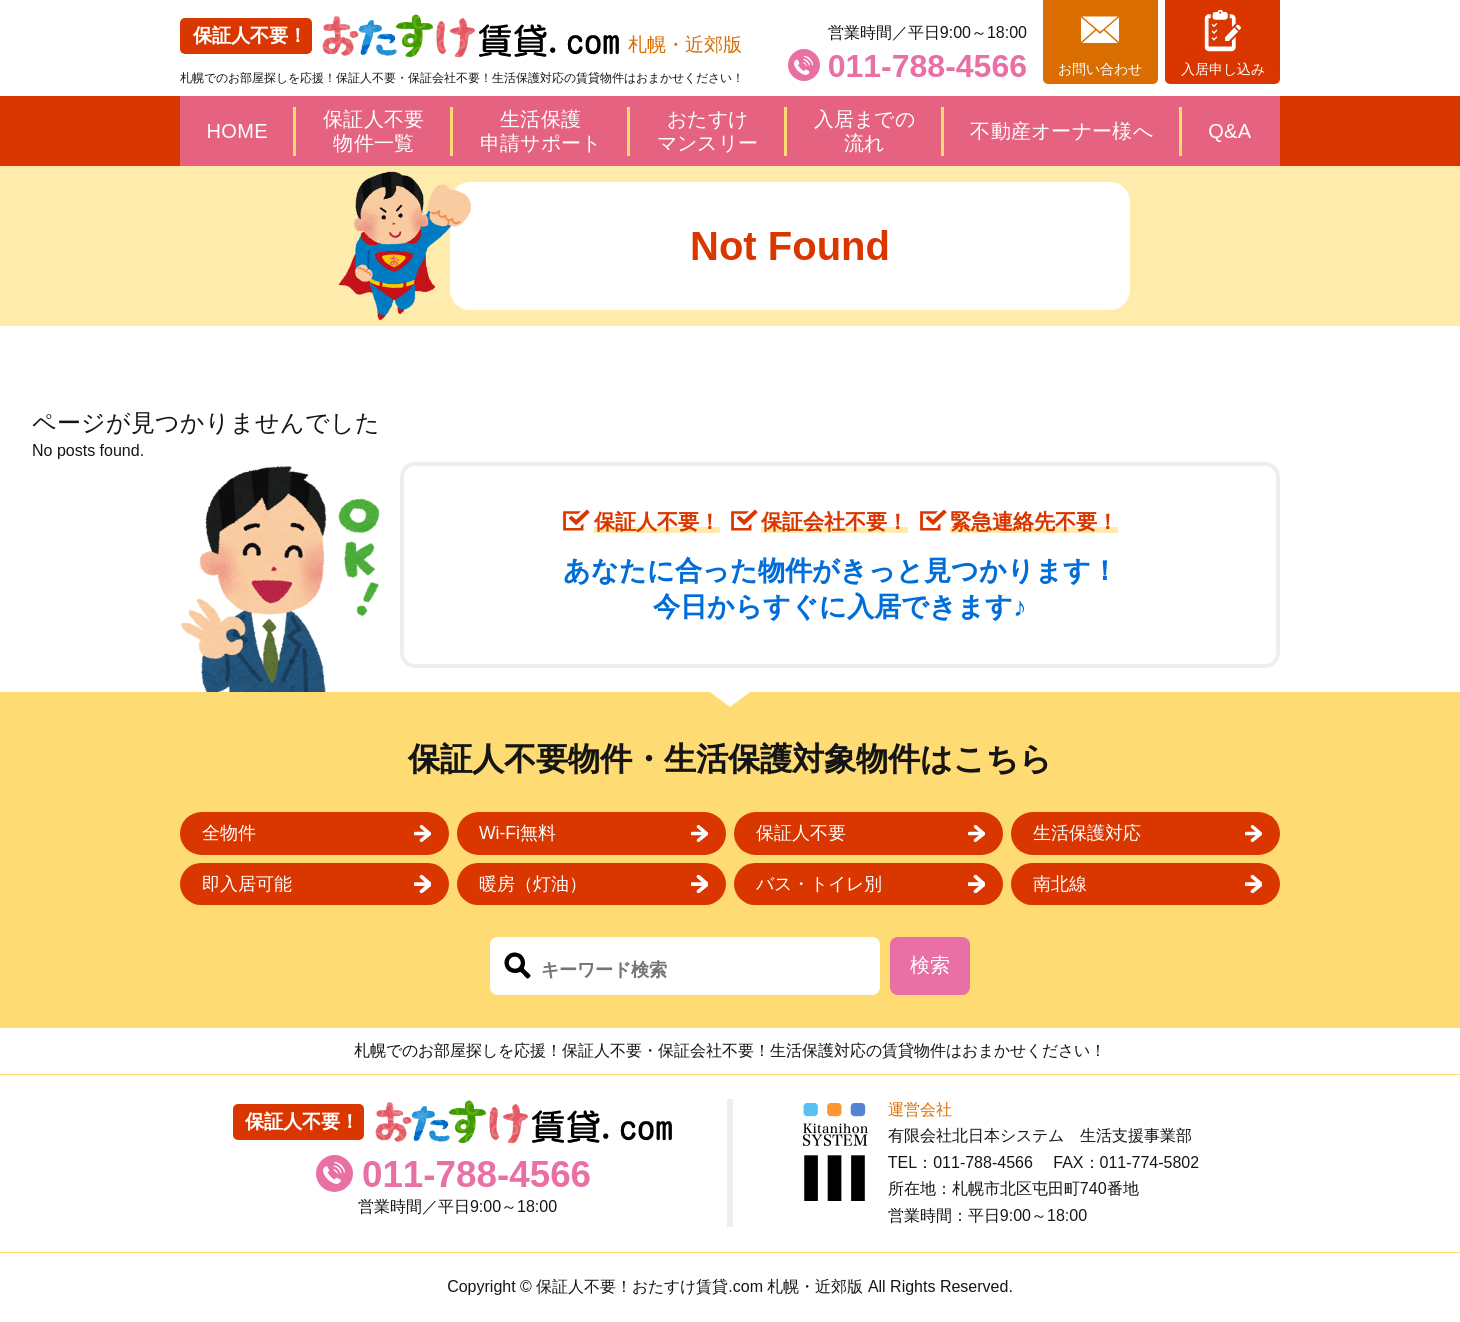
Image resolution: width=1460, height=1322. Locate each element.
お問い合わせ (1100, 69)
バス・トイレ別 (819, 884)
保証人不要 (801, 833)
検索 (930, 965)
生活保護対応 (1087, 833)
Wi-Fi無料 (517, 833)
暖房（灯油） (533, 884)
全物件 (229, 833)
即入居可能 (247, 884)
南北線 (1060, 884)
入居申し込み (1223, 69)
